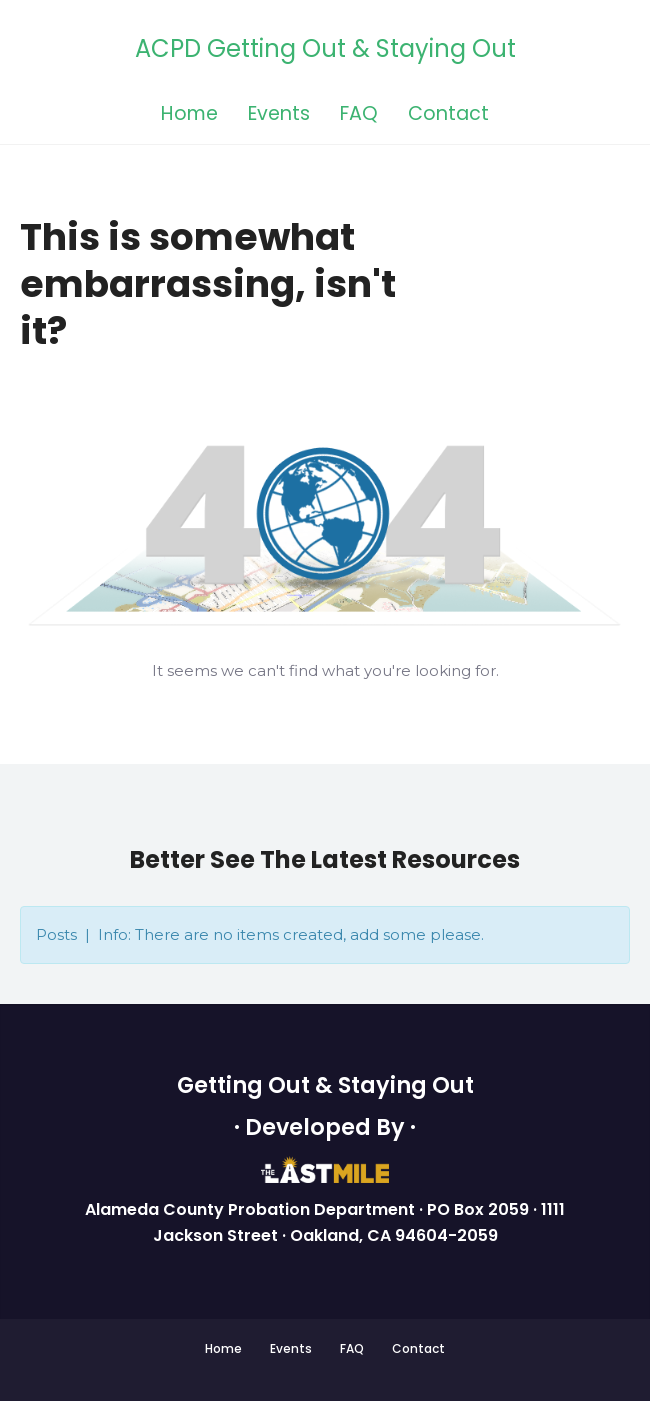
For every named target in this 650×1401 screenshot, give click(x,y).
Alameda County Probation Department (252, 1209)
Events (279, 115)
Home (189, 115)
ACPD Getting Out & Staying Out (325, 49)
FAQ (359, 115)
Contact (448, 115)
